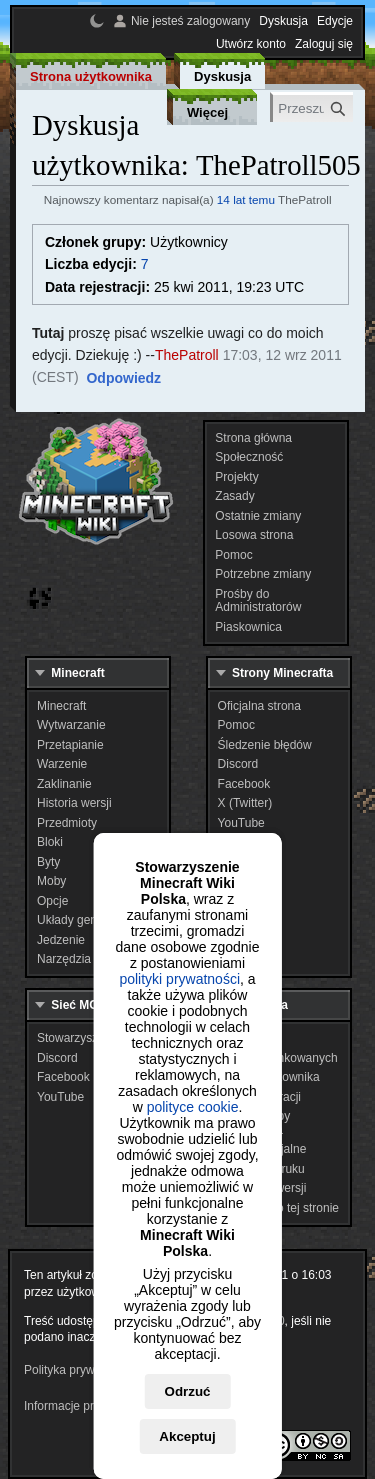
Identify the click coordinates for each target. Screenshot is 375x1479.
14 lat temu (246, 199)
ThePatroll (187, 355)
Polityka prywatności (78, 1370)
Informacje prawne (73, 1406)
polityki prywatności (179, 979)
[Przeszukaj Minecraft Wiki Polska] (313, 108)
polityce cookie (193, 1107)
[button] (123, 379)
